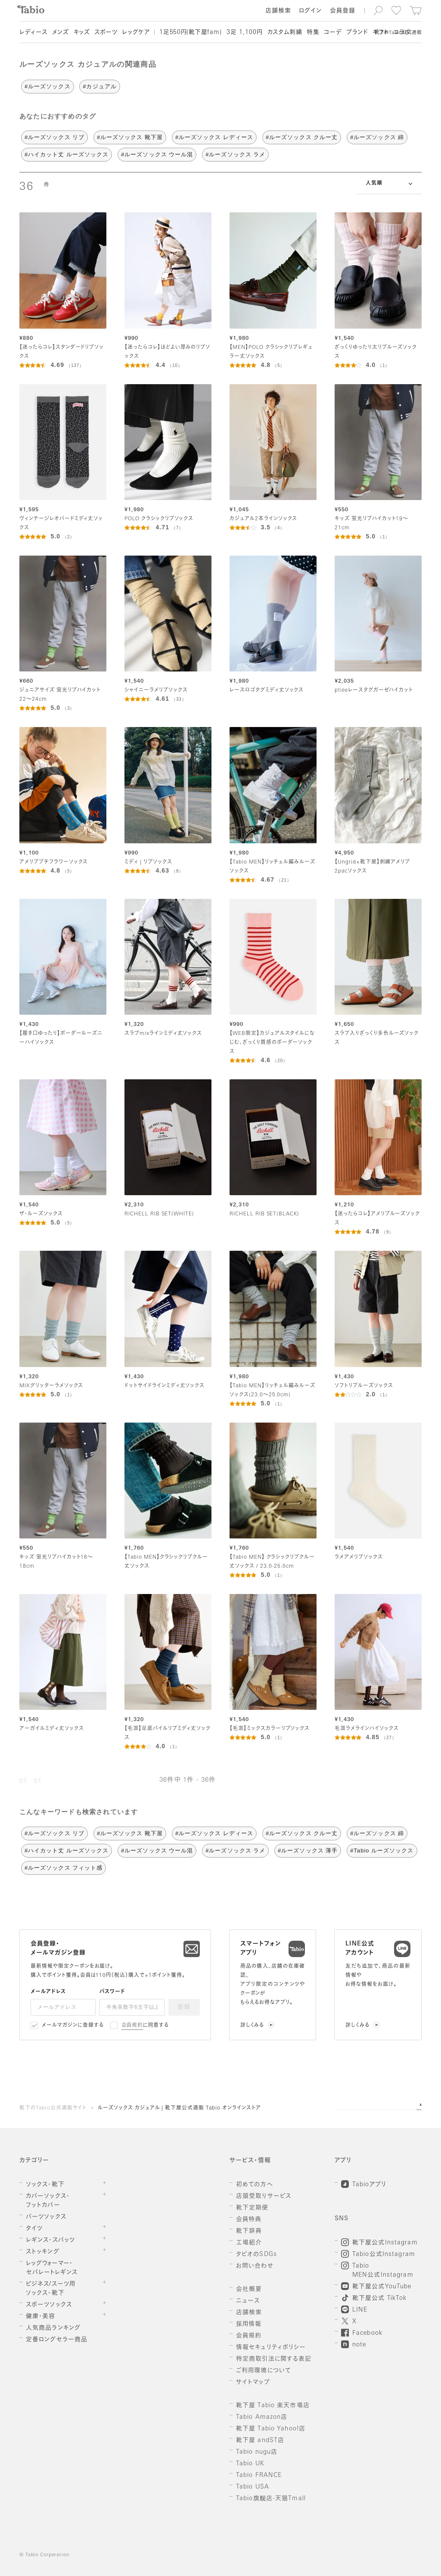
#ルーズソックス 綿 (377, 137)
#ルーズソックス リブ (54, 137)
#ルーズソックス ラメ (235, 154)
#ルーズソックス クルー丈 (302, 137)
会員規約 (132, 2025)
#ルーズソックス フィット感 (63, 1867)
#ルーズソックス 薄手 (308, 1850)
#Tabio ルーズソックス (381, 1850)
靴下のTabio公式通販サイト (53, 2108)
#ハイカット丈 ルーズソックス (67, 154)
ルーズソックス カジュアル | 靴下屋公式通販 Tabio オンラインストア (179, 2108)
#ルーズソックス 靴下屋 (130, 137)
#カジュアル (99, 86)
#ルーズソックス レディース (214, 137)
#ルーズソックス (48, 86)
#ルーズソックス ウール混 (157, 154)
